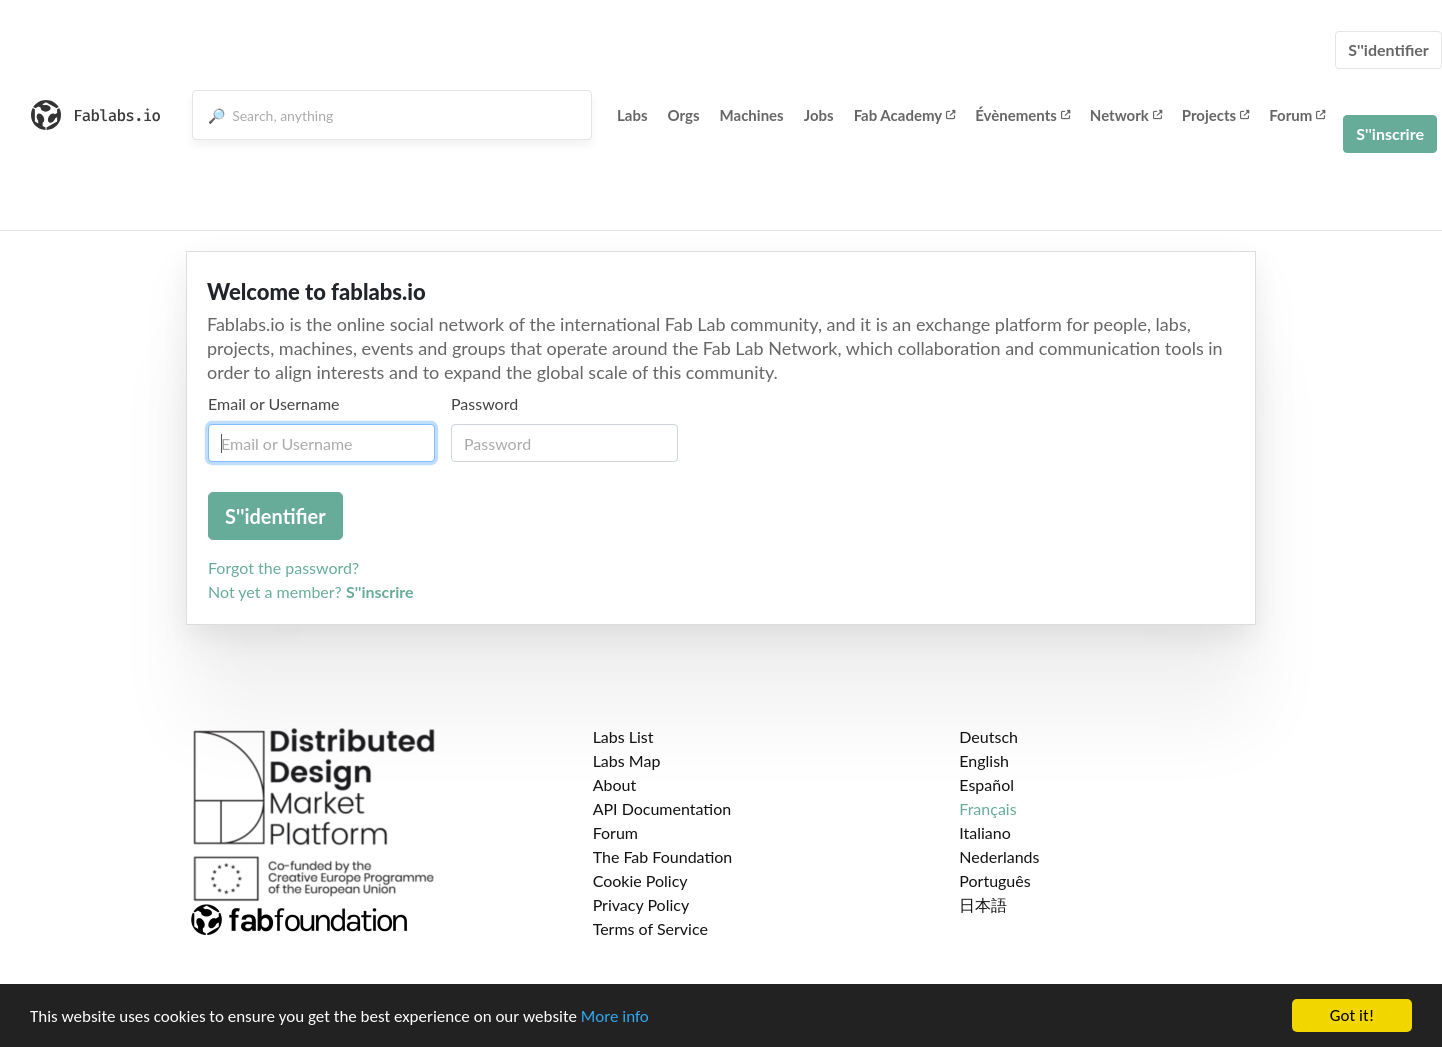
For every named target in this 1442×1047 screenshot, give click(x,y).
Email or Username (274, 403)
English (984, 760)
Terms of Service (650, 928)
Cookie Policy (640, 880)
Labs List (623, 736)
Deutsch (988, 736)
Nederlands (999, 856)
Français (987, 808)
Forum (1297, 115)
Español (986, 784)
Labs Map (627, 760)
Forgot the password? (283, 567)
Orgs (684, 115)
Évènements (1022, 115)
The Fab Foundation (663, 856)
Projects (1215, 115)
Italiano (985, 832)
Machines (752, 115)
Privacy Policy (641, 904)
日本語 (983, 904)
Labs (632, 115)
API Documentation (662, 808)
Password (484, 403)
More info (615, 1017)
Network (1126, 115)
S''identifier (1388, 49)
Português (994, 880)
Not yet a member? (311, 591)
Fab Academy (905, 115)
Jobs (819, 115)
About (615, 784)
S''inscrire (1390, 133)
